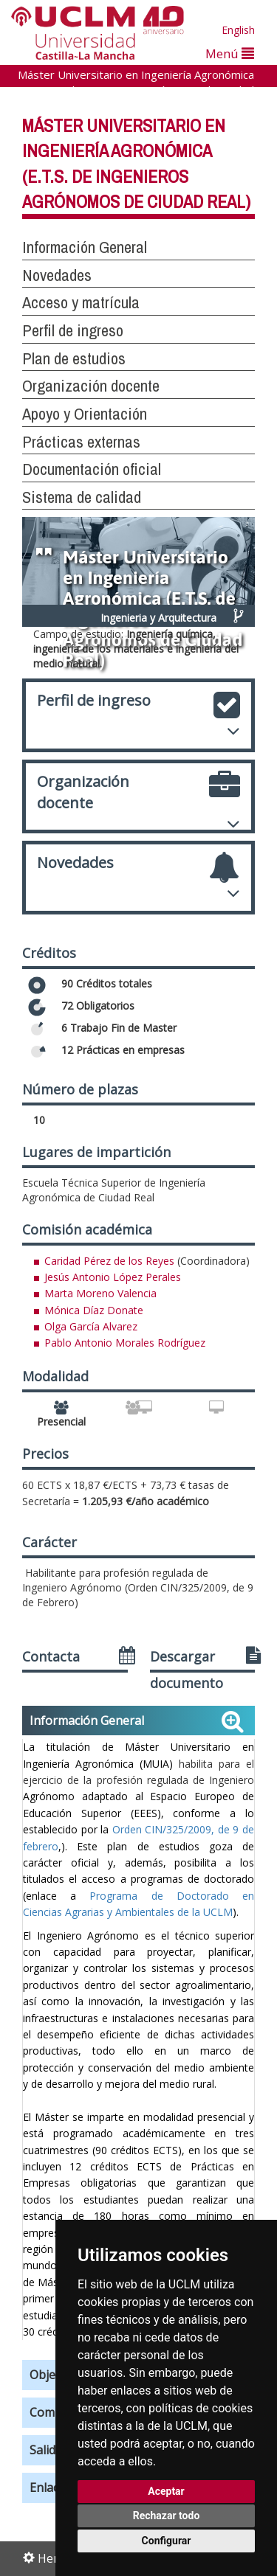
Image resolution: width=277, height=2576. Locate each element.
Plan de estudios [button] (74, 358)
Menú (229, 53)
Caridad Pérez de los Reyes (109, 1261)
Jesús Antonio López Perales (112, 1277)
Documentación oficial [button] (91, 469)
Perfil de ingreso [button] (72, 330)
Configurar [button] (166, 2541)
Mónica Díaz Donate (93, 1310)
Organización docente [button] (91, 386)
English (238, 30)
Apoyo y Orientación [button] (84, 414)
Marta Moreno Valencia (100, 1293)
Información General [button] (84, 247)
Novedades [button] (57, 275)
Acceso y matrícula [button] (81, 302)
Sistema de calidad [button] (81, 497)
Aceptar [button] (166, 2491)
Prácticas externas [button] (81, 442)
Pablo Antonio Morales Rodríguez (124, 1343)
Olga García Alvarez (90, 1326)
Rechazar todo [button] (166, 2515)
